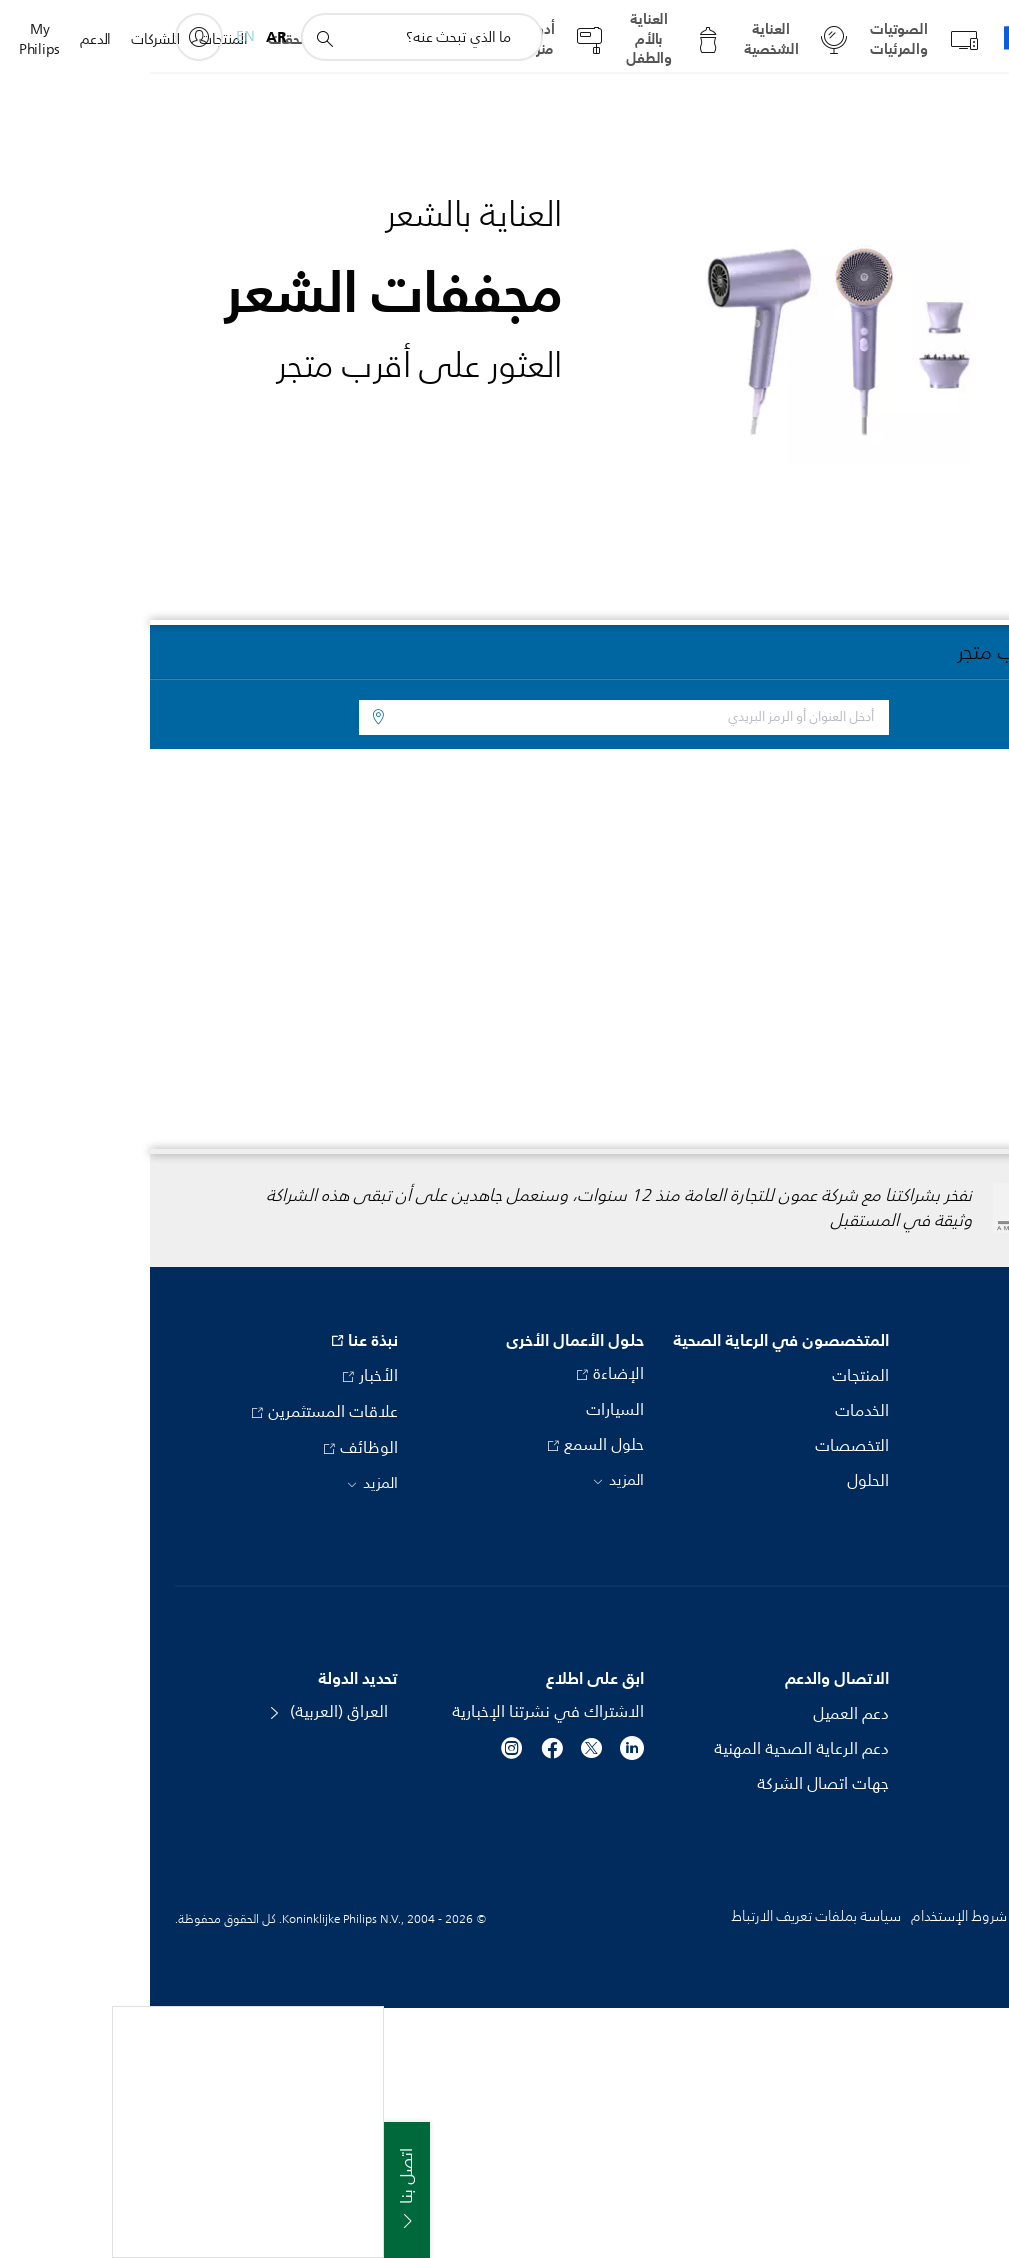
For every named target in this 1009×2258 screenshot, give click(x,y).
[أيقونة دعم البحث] (174, 38)
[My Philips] (49, 37)
